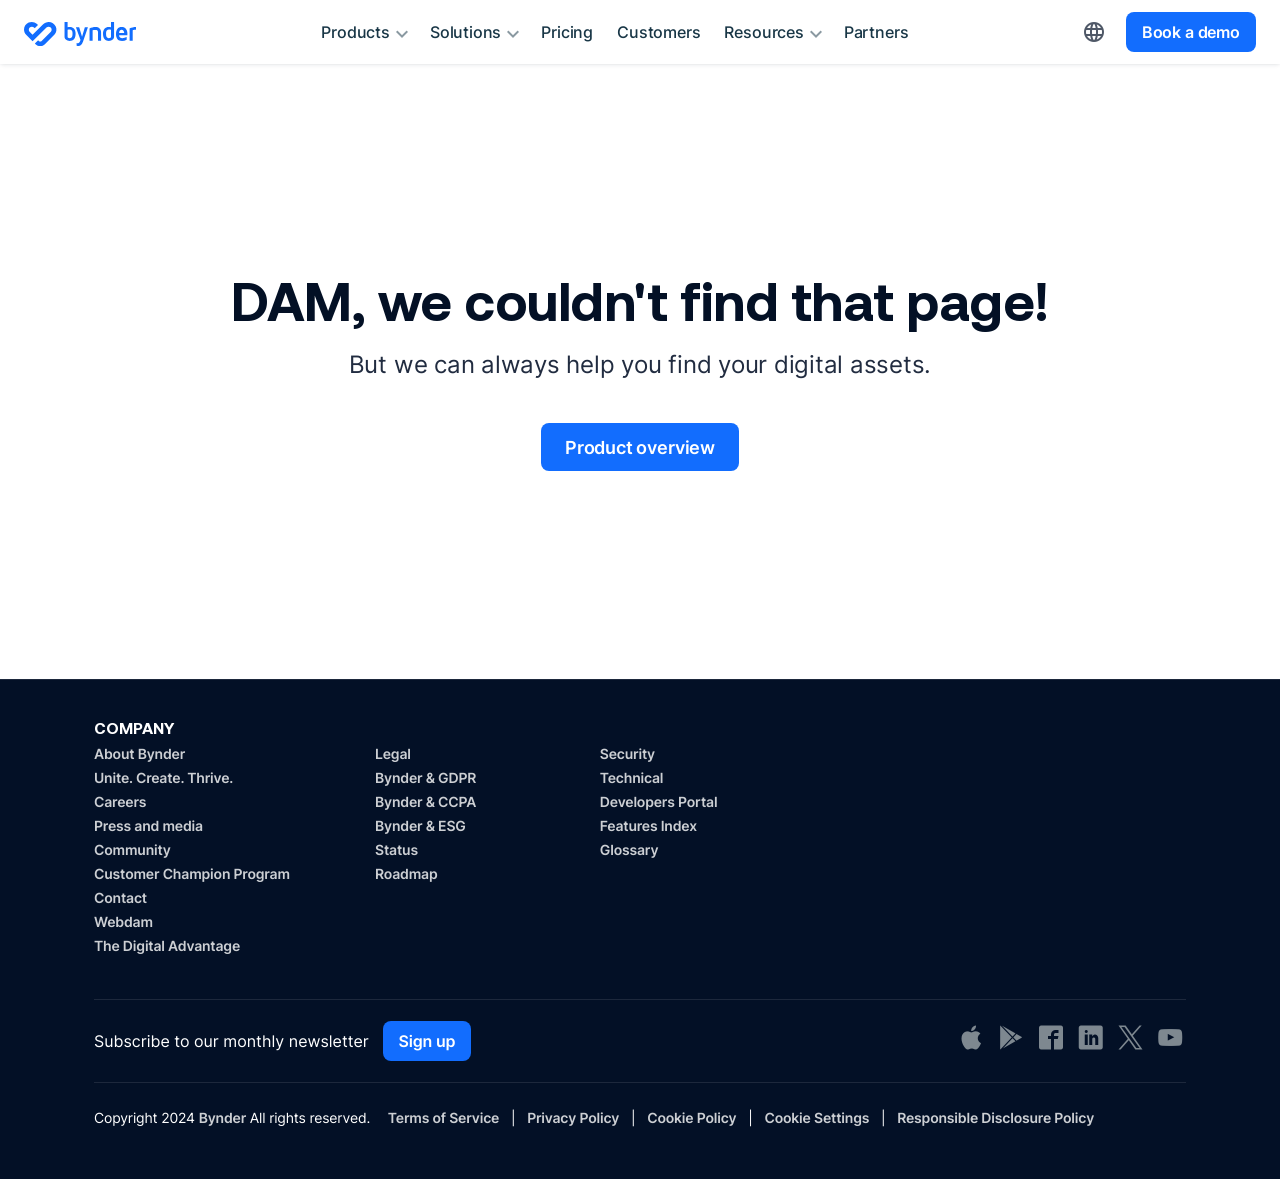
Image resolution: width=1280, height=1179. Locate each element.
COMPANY (134, 728)
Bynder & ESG (420, 826)
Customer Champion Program (192, 874)
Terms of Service (443, 1118)
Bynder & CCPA (425, 802)
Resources (775, 34)
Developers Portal (659, 802)
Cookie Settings (816, 1118)
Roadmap (406, 874)
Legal (393, 754)
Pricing (567, 32)
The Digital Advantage (167, 946)
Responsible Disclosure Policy (995, 1118)
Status (396, 850)
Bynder (222, 1118)
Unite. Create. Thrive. (163, 778)
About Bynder (139, 754)
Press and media (148, 826)
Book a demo (1191, 32)
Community (132, 850)
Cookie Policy (691, 1118)
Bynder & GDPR (425, 778)
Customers (658, 32)
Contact (120, 898)
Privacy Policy (573, 1118)
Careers (120, 802)
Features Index (648, 826)
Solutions (477, 34)
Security (627, 754)
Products (367, 34)
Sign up (427, 1041)
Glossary (629, 850)
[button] (1094, 32)
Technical (631, 778)
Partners (876, 32)
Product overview (640, 447)
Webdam (123, 922)
